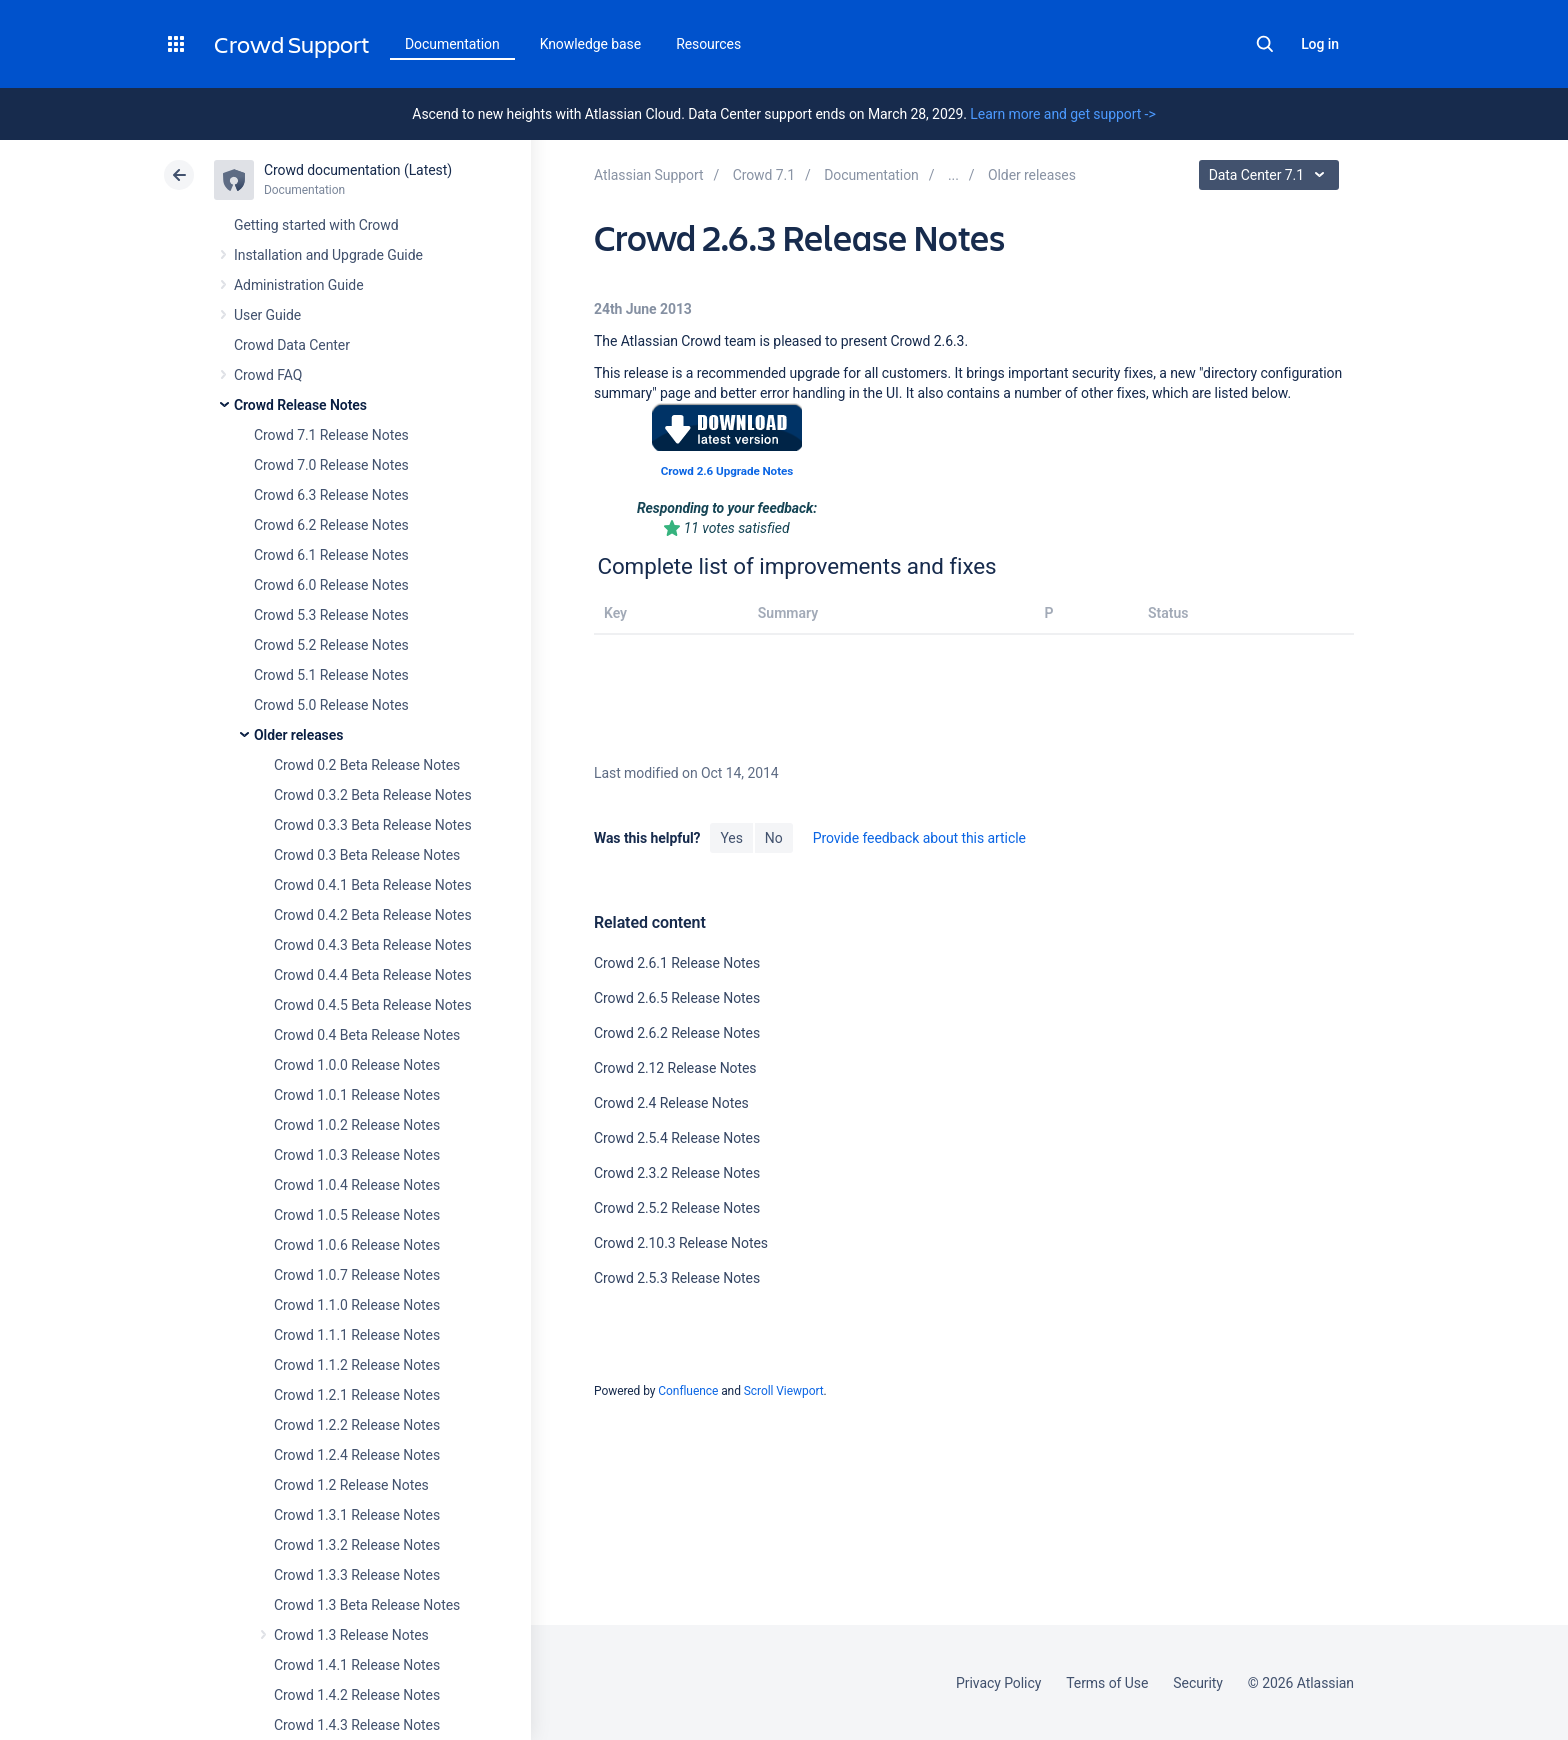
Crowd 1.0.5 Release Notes (357, 1215)
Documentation (452, 44)
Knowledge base (591, 44)
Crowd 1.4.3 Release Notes (357, 1725)
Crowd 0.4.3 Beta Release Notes (373, 945)
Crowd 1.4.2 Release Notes (357, 1695)
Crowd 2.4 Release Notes (671, 1103)
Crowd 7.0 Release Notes (331, 465)
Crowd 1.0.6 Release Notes (357, 1245)
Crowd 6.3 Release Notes (331, 495)
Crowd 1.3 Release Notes (351, 1635)
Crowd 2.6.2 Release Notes (677, 1033)
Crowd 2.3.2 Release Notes (677, 1173)
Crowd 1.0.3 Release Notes (357, 1155)
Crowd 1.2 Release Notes (351, 1485)
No (774, 838)
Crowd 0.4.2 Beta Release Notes (373, 915)
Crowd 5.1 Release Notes (331, 675)
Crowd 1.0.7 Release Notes (357, 1275)
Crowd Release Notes (300, 405)
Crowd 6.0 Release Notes (331, 585)
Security (1198, 1683)
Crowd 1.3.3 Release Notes (357, 1575)
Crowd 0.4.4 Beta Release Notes (373, 975)
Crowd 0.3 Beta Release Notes (367, 855)
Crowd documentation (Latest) (358, 170)
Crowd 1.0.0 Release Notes (357, 1065)
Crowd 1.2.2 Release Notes (357, 1425)
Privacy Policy (998, 1683)
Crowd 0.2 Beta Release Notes (367, 765)
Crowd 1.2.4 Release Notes (357, 1455)
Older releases (298, 735)
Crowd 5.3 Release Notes (331, 615)
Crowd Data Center (292, 345)
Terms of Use (1107, 1683)
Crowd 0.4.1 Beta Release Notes (373, 885)
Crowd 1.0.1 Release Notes (357, 1095)
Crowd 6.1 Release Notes (331, 555)
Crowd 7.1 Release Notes (331, 435)
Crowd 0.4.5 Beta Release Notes (373, 1005)
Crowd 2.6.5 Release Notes (677, 998)
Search (1265, 44)
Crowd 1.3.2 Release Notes (357, 1545)
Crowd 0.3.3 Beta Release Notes (373, 825)
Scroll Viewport (784, 1391)
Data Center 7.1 (1271, 175)
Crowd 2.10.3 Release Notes (681, 1243)
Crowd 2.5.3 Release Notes (677, 1278)
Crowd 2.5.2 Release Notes (677, 1208)
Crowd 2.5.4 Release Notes (677, 1138)
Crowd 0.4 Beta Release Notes (367, 1035)
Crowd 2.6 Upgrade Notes (727, 471)
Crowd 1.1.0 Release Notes (357, 1305)
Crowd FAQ (268, 375)
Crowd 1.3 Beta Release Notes (367, 1605)
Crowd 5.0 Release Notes (331, 705)
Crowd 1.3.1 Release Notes (357, 1515)
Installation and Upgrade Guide (328, 255)
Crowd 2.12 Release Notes (675, 1068)
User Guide (267, 315)
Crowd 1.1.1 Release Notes (357, 1335)
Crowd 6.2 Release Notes (331, 525)
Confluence (688, 1391)
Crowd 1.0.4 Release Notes (357, 1185)
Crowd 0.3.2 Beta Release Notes (373, 795)
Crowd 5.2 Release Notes (331, 645)
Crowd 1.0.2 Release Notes (357, 1125)
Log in (1320, 44)
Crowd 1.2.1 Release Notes (357, 1395)
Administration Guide (299, 285)
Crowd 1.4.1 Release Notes (357, 1665)
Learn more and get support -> (1062, 114)
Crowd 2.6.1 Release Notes (677, 963)
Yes (731, 838)
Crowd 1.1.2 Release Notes (357, 1365)
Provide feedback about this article (919, 838)
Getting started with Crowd (316, 225)
